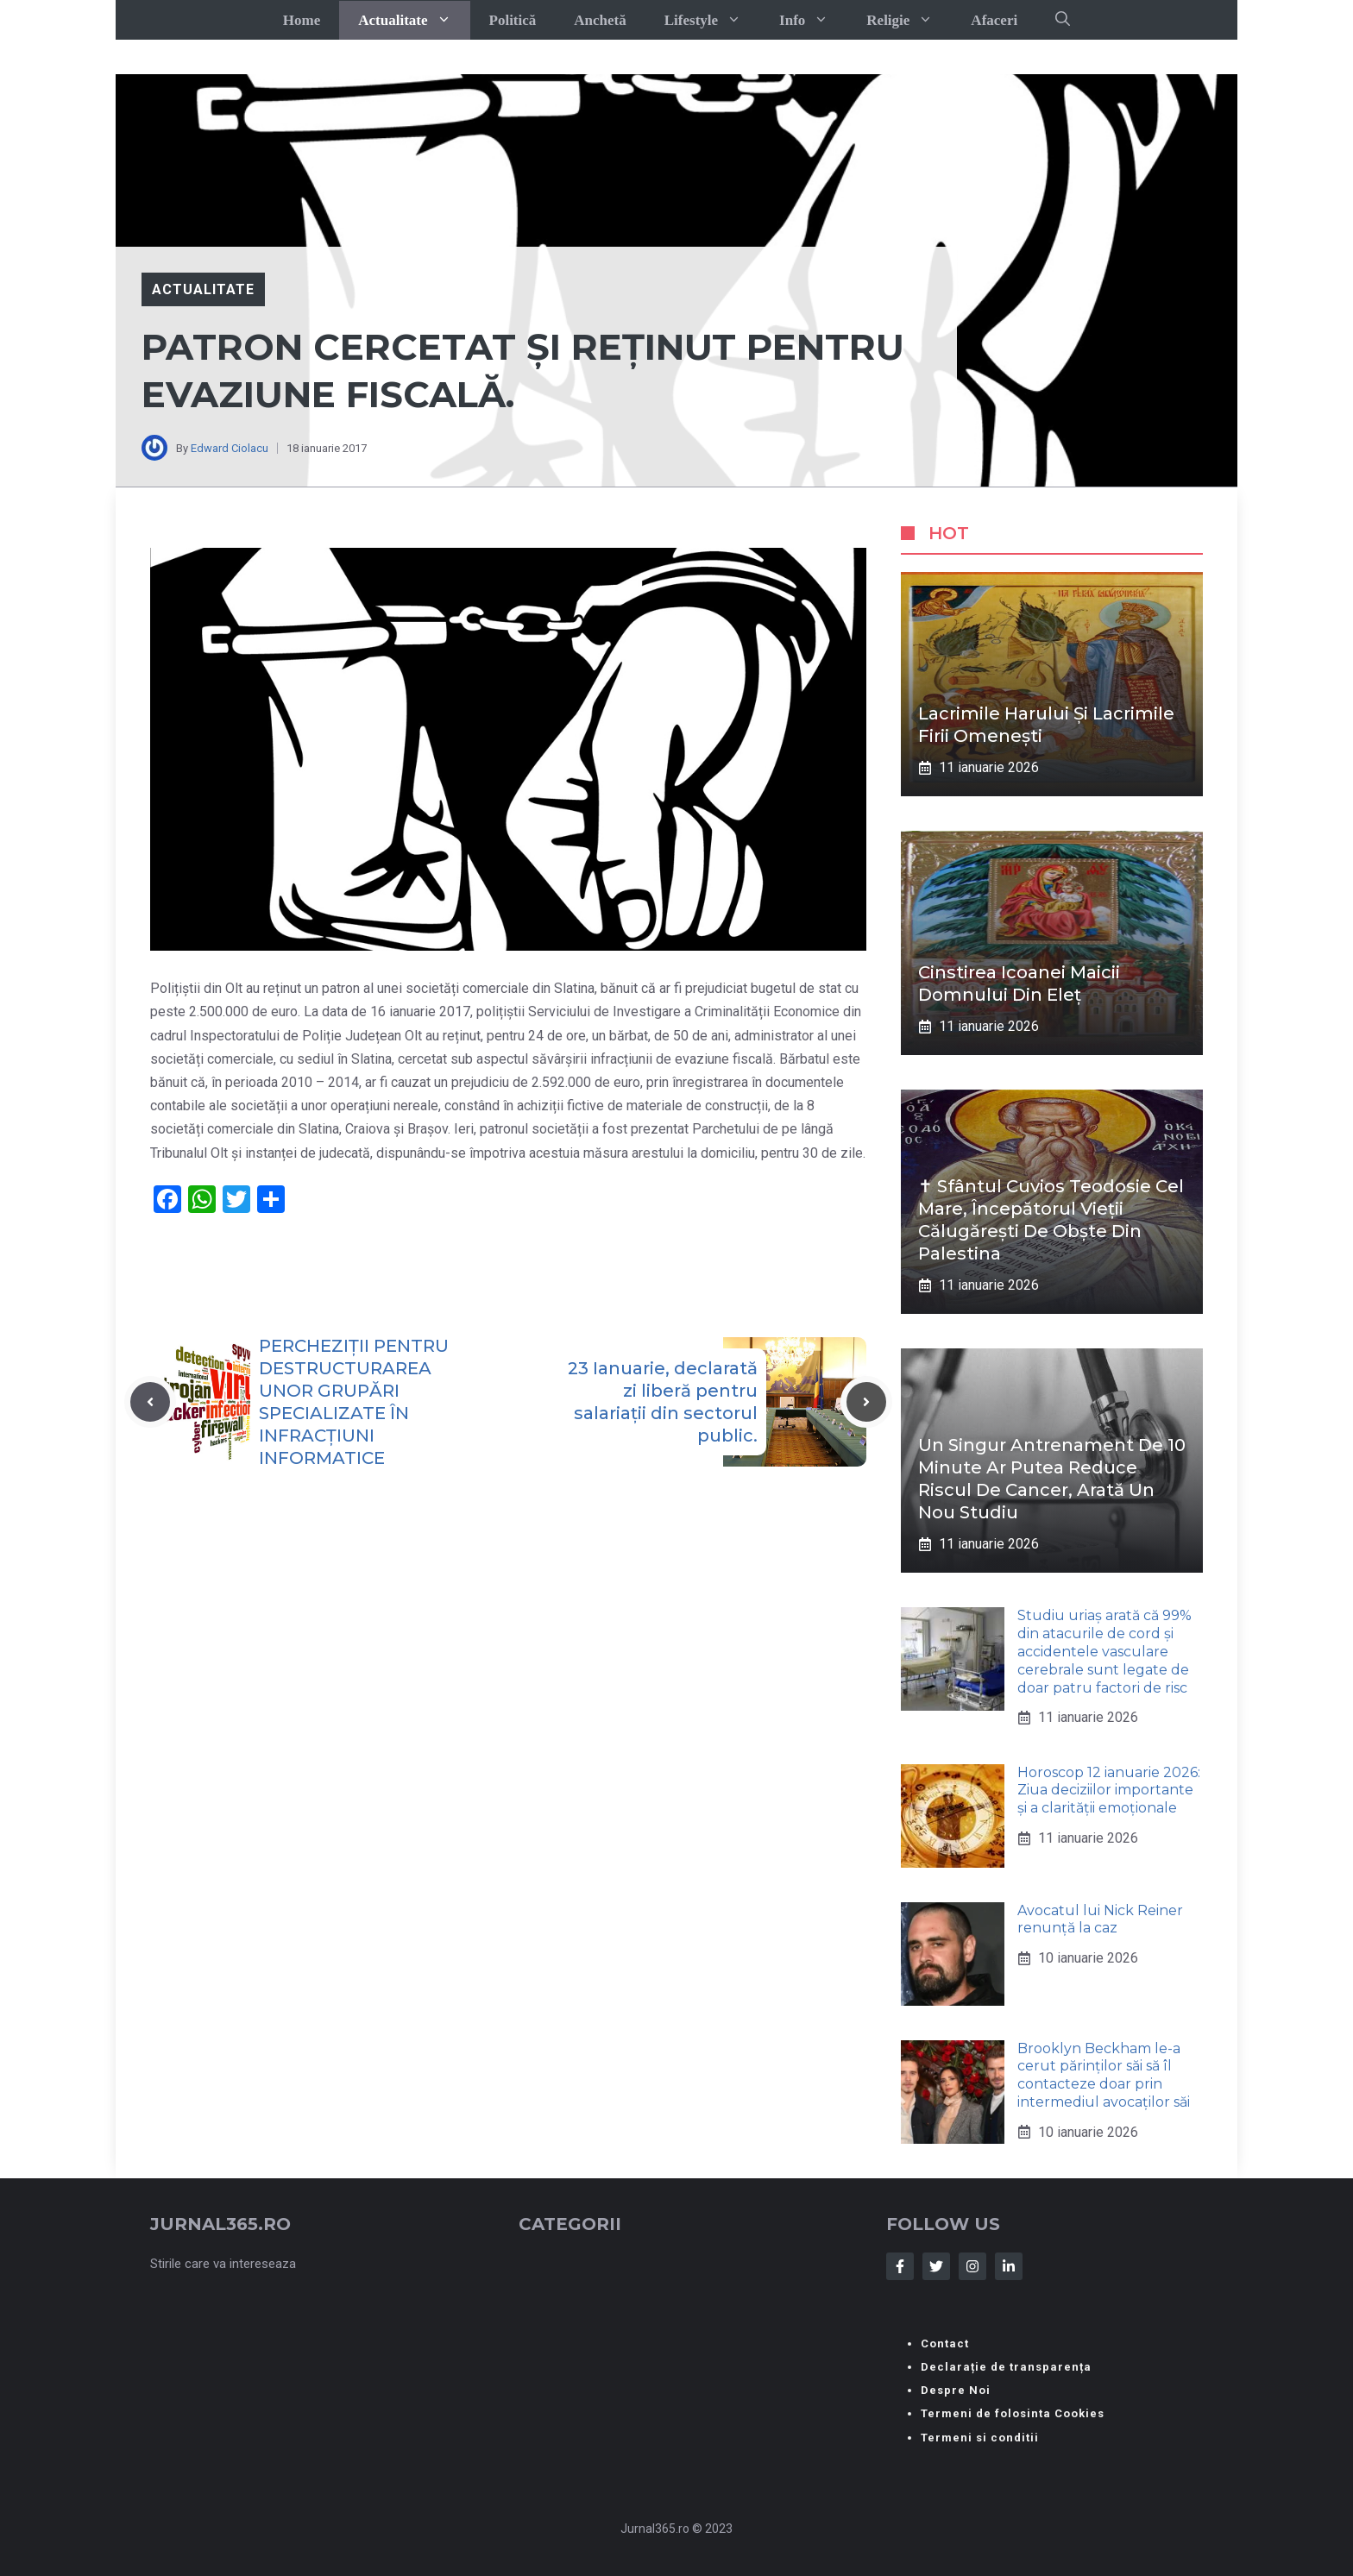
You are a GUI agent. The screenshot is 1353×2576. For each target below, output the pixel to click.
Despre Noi (956, 2390)
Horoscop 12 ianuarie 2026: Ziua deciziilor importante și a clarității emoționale (1108, 1790)
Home (301, 20)
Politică (513, 20)
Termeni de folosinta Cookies (1012, 2413)
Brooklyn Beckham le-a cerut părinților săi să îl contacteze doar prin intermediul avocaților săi (1103, 2075)
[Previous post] (150, 1402)
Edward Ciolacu (229, 448)
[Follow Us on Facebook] (900, 2266)
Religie (909, 20)
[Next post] (866, 1402)
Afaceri (994, 20)
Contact (945, 2343)
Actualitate (413, 20)
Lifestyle (712, 20)
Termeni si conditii (980, 2437)
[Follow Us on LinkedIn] (1009, 2266)
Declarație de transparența (1006, 2366)
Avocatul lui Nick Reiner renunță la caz (1100, 1919)
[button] (1062, 20)
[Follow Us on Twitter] (936, 2266)
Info (813, 20)
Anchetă (600, 20)
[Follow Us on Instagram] (972, 2266)
